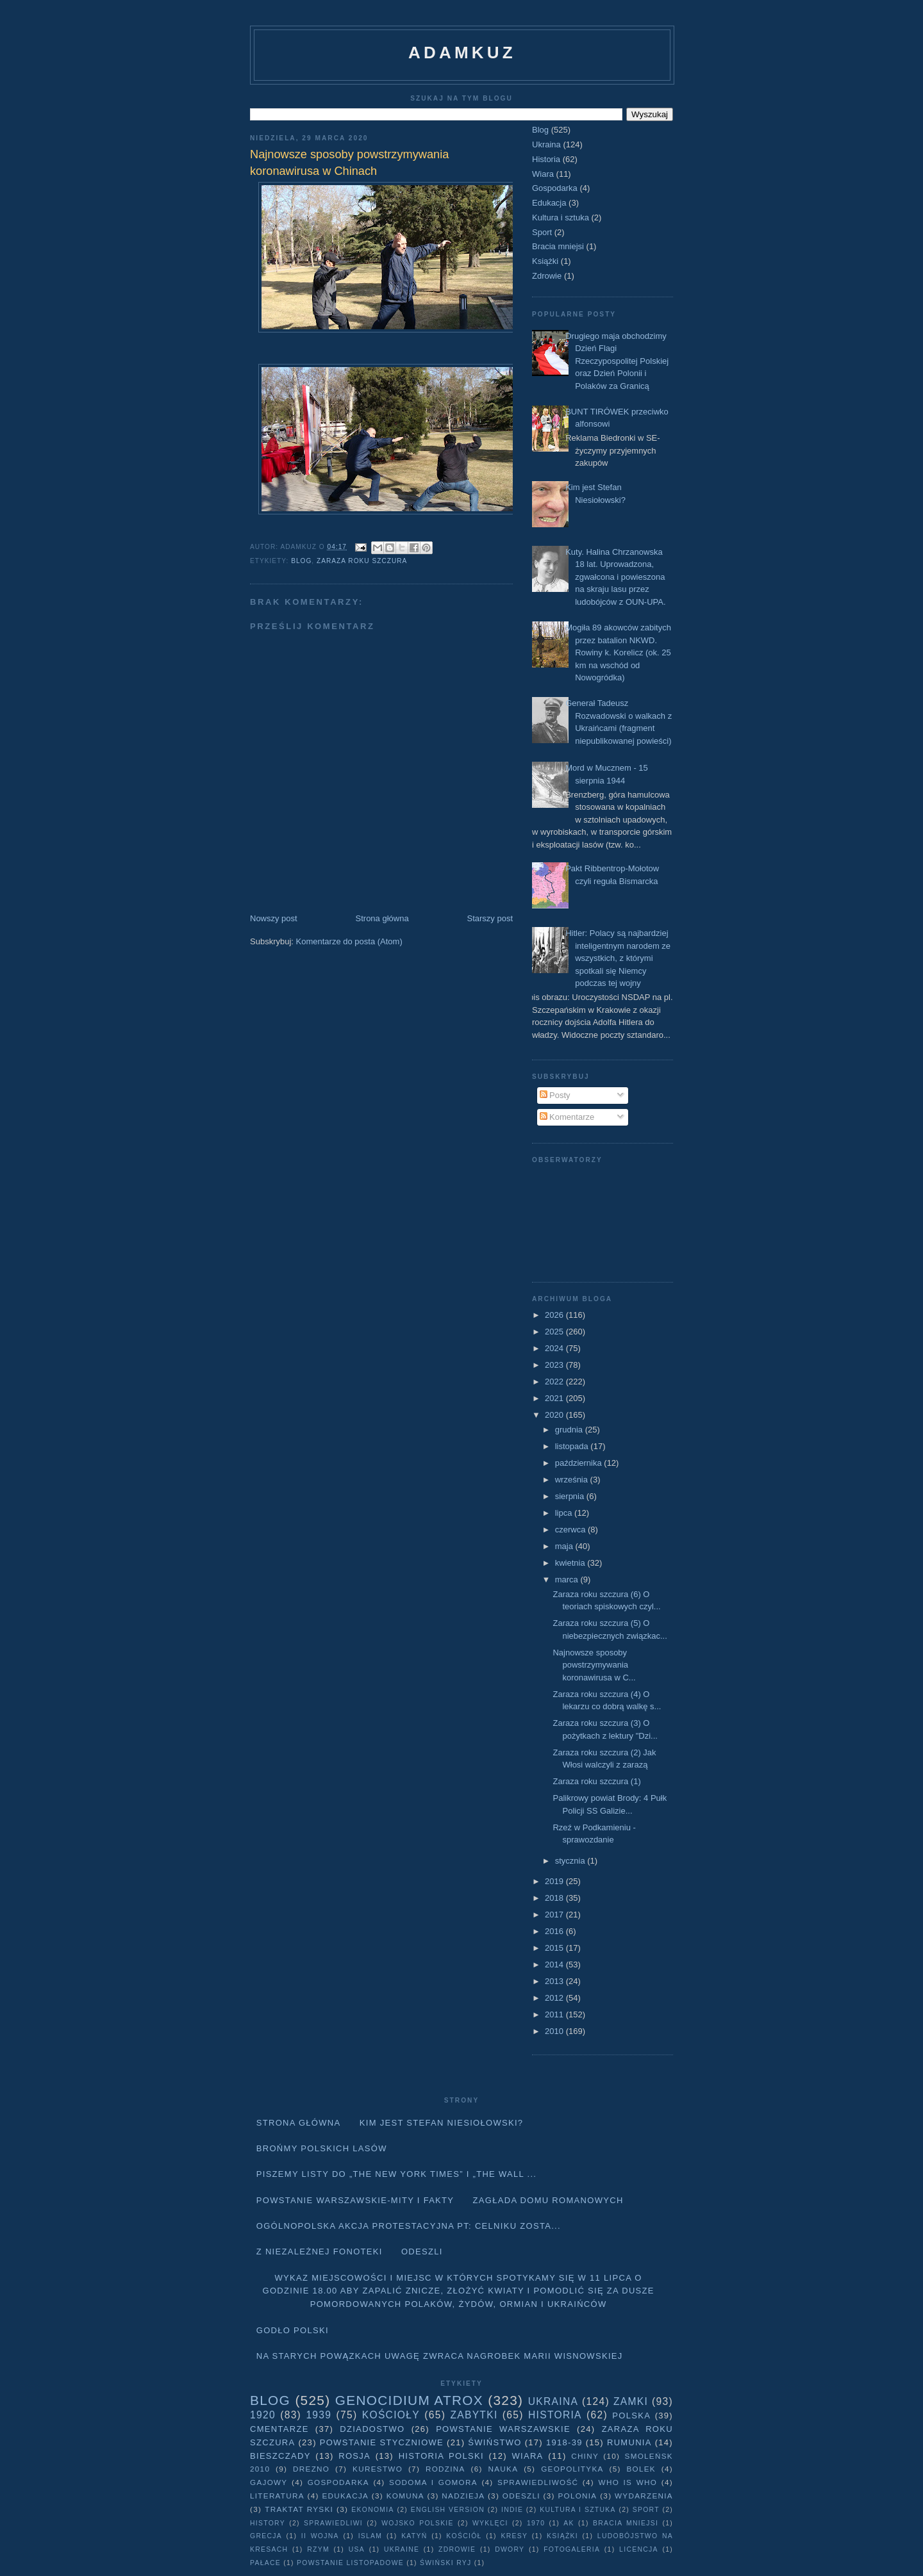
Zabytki (473, 2414)
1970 (536, 2523)
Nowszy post (273, 918)
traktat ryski (299, 2509)
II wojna (320, 2535)
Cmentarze (279, 2429)
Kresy (514, 2535)
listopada (573, 1446)
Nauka (503, 2469)
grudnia (570, 1429)
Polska (631, 2415)
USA (357, 2549)
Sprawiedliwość (537, 2482)
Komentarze (567, 1117)
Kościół (463, 2535)
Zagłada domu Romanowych (548, 2200)
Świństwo (494, 2442)
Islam (370, 2535)
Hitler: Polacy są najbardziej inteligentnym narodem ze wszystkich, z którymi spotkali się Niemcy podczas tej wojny (617, 958)
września (572, 1479)
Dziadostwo (372, 2429)
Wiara (543, 174)
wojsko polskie (417, 2523)
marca (568, 1579)
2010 (555, 2031)
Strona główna (382, 918)
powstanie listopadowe (350, 2562)
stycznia (571, 1861)
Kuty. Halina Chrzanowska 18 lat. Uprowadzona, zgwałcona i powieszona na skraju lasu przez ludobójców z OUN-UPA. (615, 577)
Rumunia (629, 2442)
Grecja (266, 2535)
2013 (555, 1981)
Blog (301, 560)
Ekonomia (372, 2509)
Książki (545, 261)
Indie (512, 2509)
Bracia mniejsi (558, 246)
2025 (555, 1331)
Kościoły (391, 2414)
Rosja (354, 2456)
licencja (638, 2549)
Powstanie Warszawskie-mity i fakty (355, 2200)
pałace (265, 2562)
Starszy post (490, 918)
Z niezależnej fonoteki (319, 2251)
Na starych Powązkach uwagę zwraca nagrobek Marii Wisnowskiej (439, 2356)
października (579, 1463)
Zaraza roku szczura (362, 560)
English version (448, 2509)
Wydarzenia (644, 2495)
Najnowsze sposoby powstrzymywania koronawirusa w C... (594, 1665)
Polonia (577, 2495)
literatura (277, 2495)
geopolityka (572, 2469)
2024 (555, 1348)
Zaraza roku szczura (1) (596, 1781)
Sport (542, 232)
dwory (509, 2549)
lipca (564, 1513)
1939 (318, 2414)
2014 (555, 1964)
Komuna (405, 2495)
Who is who (628, 2482)
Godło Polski (292, 2330)
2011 (555, 2014)
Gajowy (268, 2482)
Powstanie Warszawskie (503, 2429)
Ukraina (546, 144)
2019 (555, 1881)
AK (568, 2523)
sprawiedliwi (333, 2523)
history (267, 2523)
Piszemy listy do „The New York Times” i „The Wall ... (396, 2174)
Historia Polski (441, 2456)
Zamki (630, 2401)
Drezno (311, 2469)
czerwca (571, 1529)
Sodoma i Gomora (433, 2482)
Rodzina (445, 2469)
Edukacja (549, 203)
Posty (555, 1095)
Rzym (318, 2549)
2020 (555, 1415)
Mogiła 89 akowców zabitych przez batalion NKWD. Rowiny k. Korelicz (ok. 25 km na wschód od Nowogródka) (618, 652)
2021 (555, 1398)
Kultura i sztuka (560, 217)
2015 (555, 1948)
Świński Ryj (446, 2562)
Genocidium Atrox (409, 2400)
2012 (555, 1998)
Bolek (640, 2469)
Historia (546, 159)
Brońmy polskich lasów (321, 2148)
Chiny (585, 2456)
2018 (555, 1898)
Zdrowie (546, 276)
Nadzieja (463, 2495)
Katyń (414, 2535)
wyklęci (490, 2523)
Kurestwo (378, 2469)
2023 (555, 1365)
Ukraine (401, 2549)
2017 (555, 1914)
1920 (263, 2414)
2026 (555, 1315)
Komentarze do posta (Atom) (349, 941)
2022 (555, 1381)
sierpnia (570, 1496)
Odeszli (422, 2251)
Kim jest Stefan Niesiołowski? (442, 2123)
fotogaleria (572, 2549)
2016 (555, 1931)
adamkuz (462, 52)
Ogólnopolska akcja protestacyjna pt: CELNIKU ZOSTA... (408, 2226)
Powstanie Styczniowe (382, 2442)
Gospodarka (555, 188)
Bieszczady (280, 2456)
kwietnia (571, 1563)
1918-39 (564, 2442)
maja (565, 1546)
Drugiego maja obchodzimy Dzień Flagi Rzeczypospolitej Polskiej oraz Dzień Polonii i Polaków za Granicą (617, 361)
